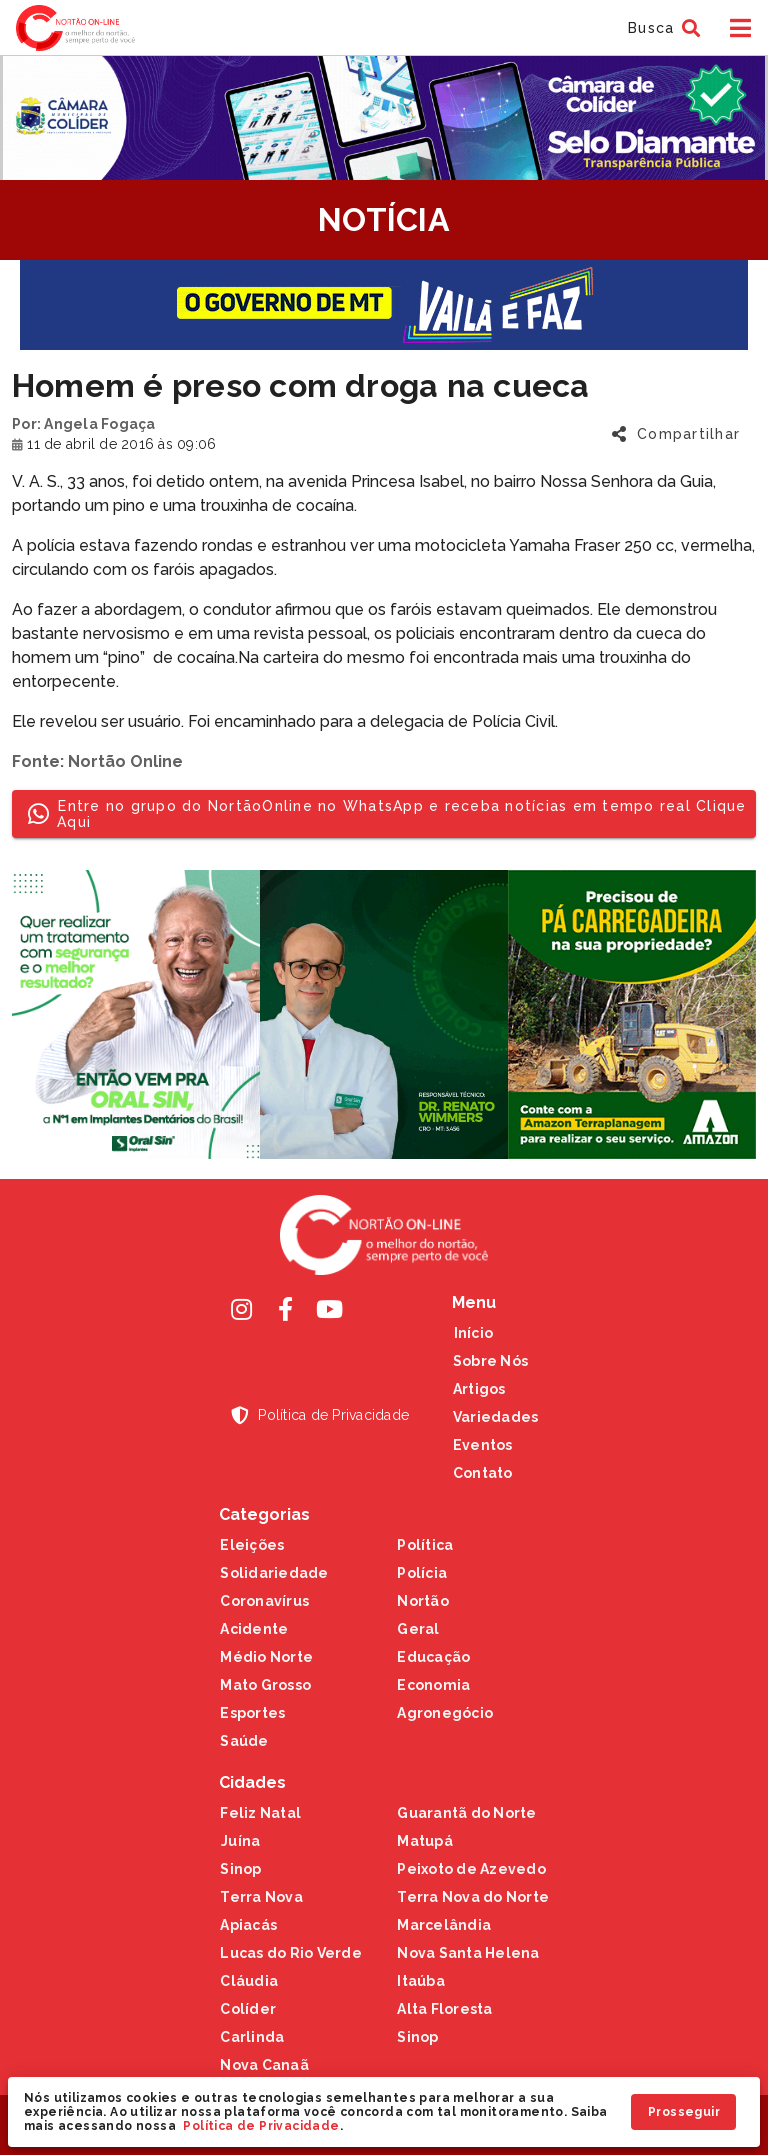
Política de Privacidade (261, 2126)
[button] (661, 28)
